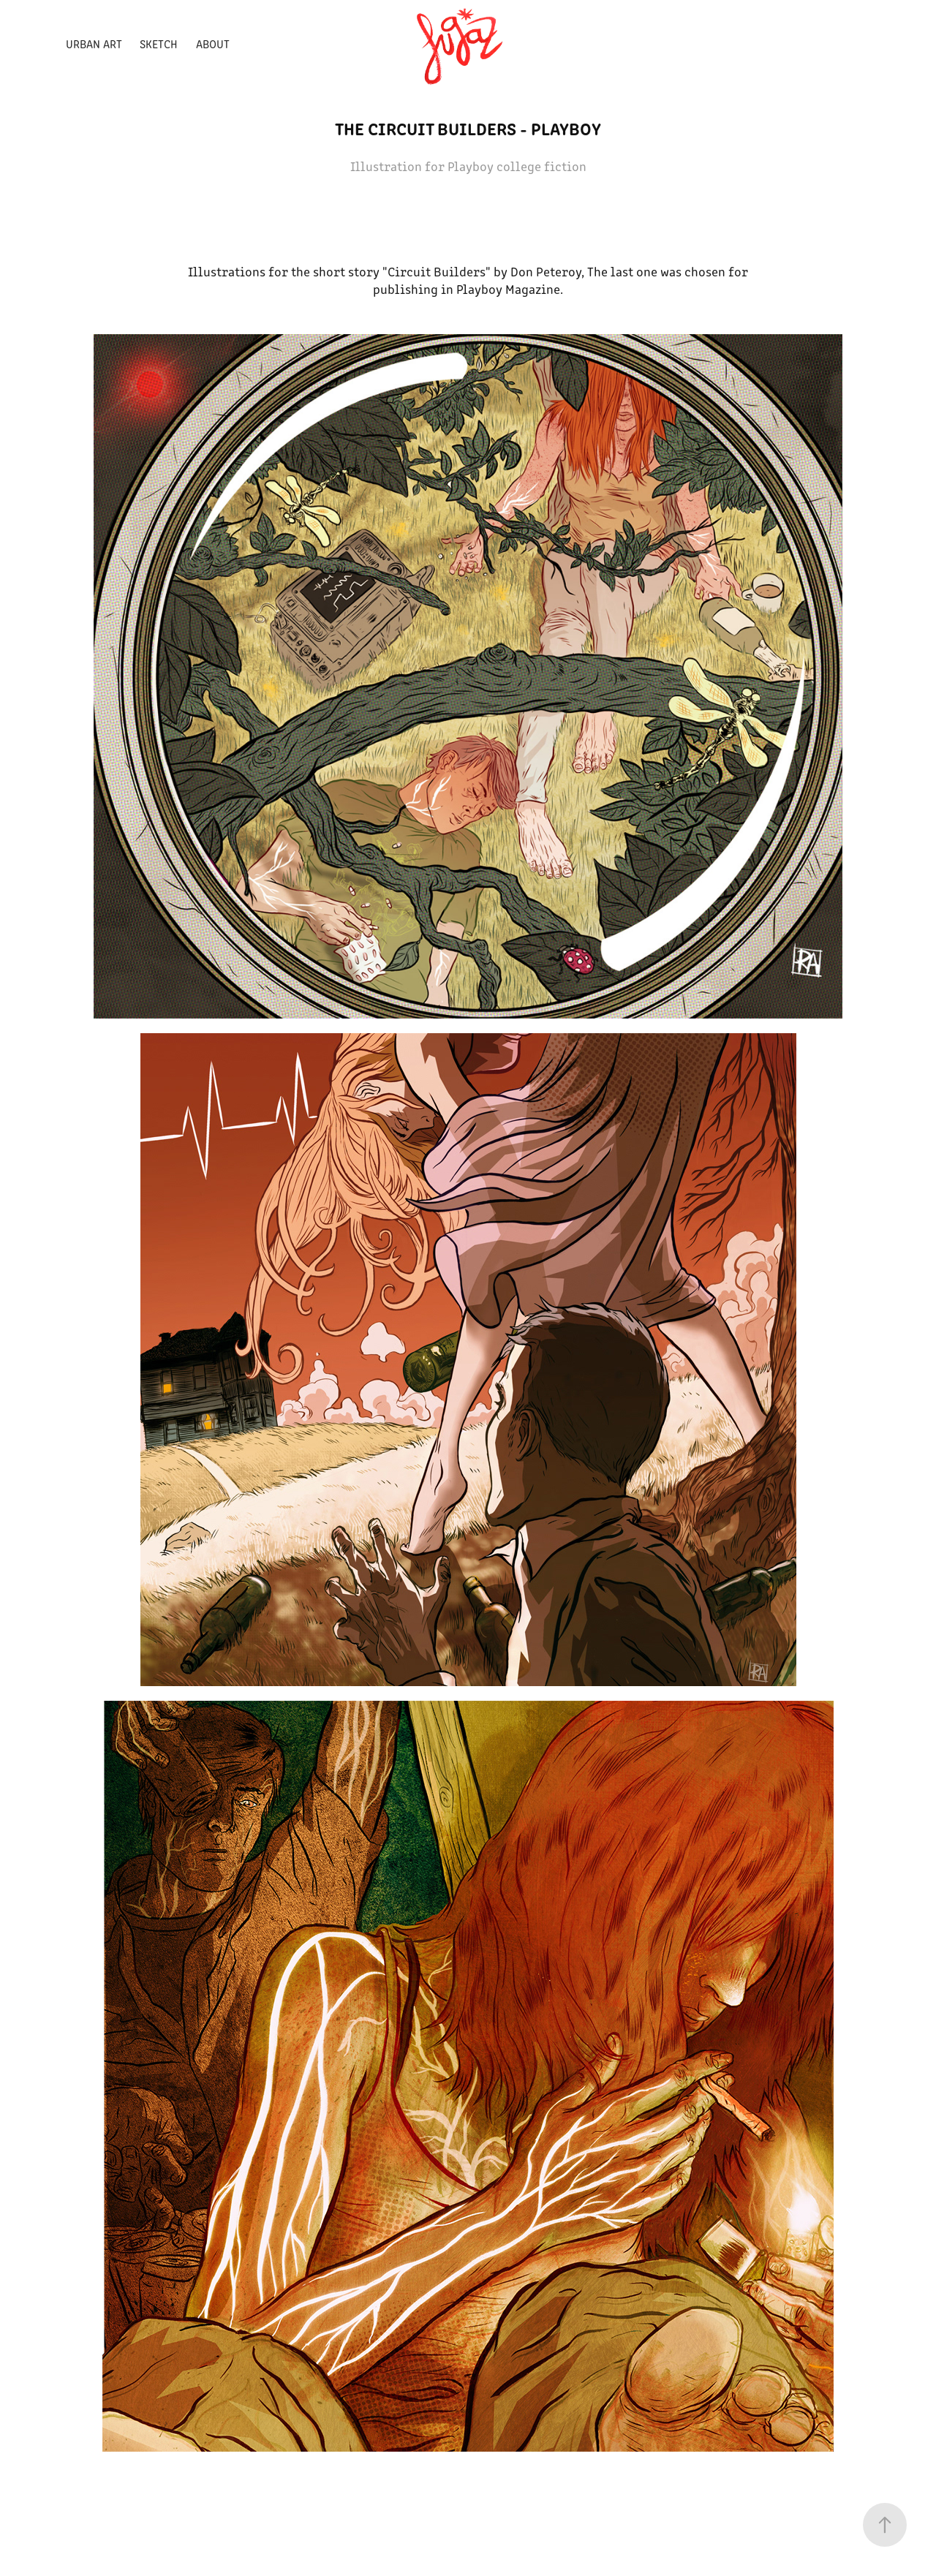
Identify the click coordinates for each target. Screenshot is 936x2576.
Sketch (159, 43)
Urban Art (94, 43)
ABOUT (213, 43)
